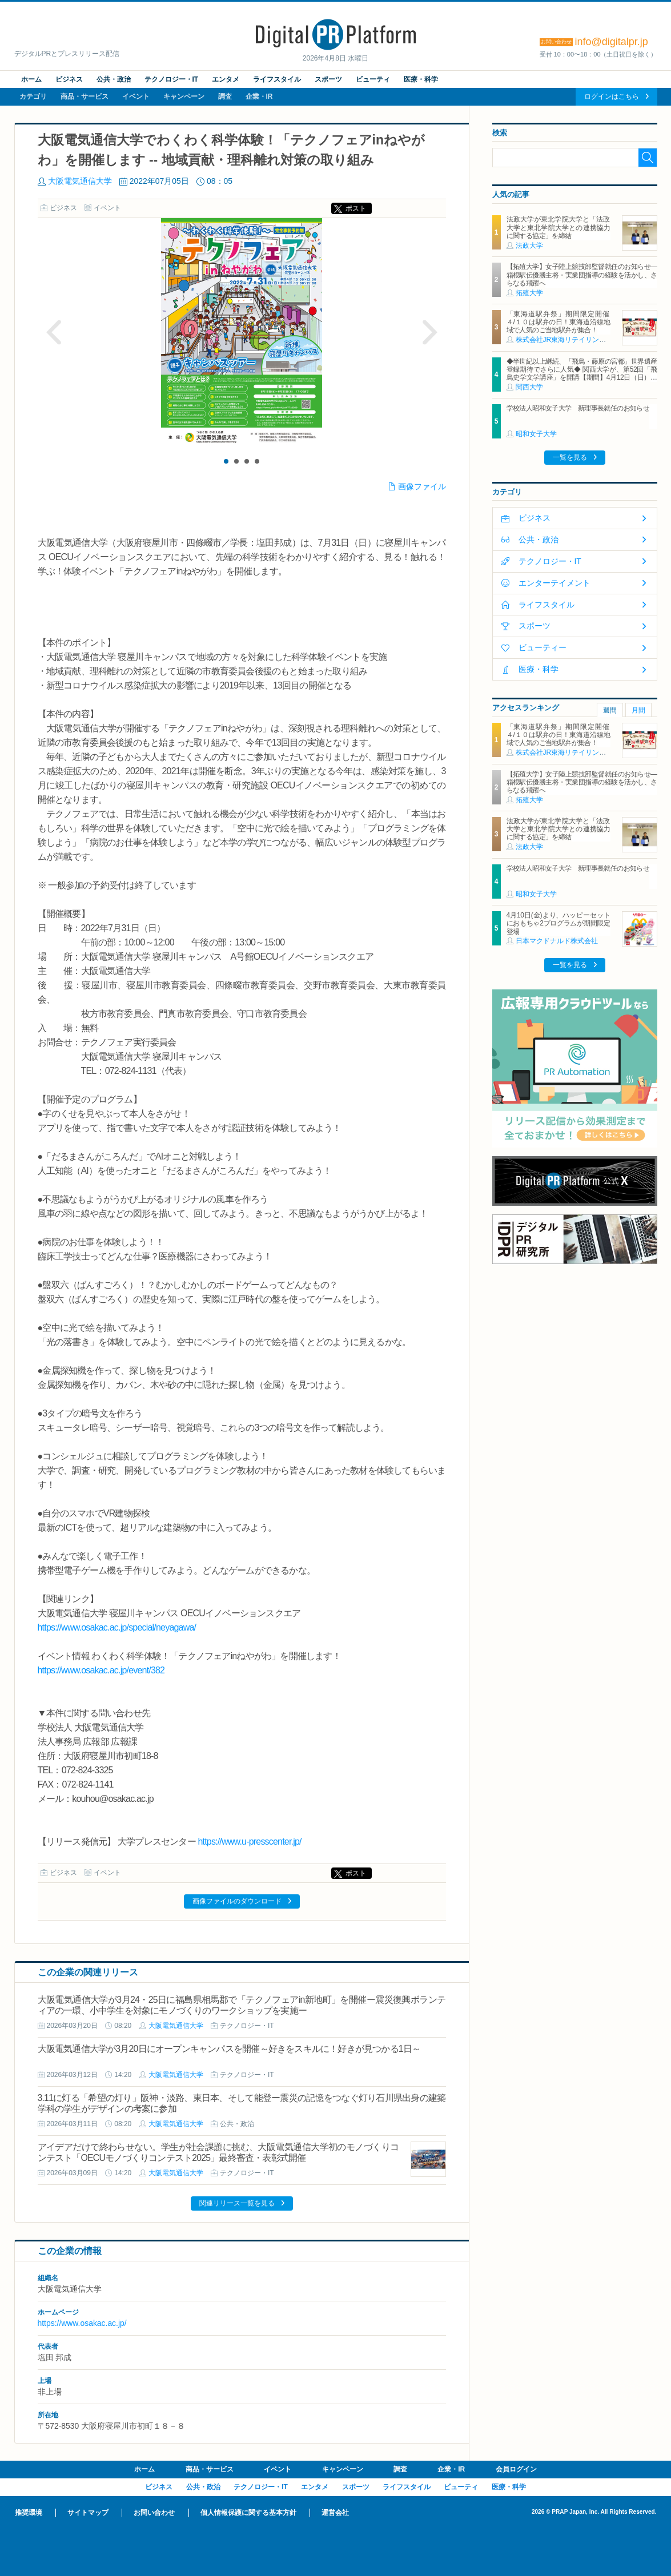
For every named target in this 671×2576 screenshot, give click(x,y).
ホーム (31, 79)
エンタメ (225, 79)
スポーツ (328, 79)
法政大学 (529, 245)
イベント (136, 96)
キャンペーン (183, 96)
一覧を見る (570, 457)
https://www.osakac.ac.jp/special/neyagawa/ (117, 1627)
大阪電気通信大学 (80, 181)
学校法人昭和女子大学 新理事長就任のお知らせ (578, 408)
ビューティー (542, 647)
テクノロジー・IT (171, 79)
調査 (225, 96)
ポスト (355, 208)
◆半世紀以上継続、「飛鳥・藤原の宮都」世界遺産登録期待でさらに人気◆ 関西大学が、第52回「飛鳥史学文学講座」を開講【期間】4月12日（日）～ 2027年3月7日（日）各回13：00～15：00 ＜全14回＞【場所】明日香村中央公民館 (582, 378)
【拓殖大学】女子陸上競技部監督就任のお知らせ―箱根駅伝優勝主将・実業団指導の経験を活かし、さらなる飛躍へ (582, 275)
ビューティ (373, 79)
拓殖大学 (529, 293)
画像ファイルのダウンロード (237, 1901)
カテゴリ (33, 96)
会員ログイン (516, 2469)
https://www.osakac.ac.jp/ (82, 2323)
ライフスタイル (277, 79)
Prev (54, 332)
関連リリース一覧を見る (237, 2203)
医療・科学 (421, 79)
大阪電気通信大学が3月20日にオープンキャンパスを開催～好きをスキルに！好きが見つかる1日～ (229, 2049)
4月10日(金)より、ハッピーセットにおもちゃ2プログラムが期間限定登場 (558, 923)
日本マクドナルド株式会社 (557, 941)
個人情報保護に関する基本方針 (248, 2513)
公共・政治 (114, 79)
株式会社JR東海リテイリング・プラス (575, 340)
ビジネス (69, 79)
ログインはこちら (611, 96)
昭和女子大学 (536, 434)
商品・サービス (85, 96)
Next (429, 332)
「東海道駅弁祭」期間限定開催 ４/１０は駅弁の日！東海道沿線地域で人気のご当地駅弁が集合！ (562, 322)
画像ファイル (422, 486)
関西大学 (529, 387)
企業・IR (259, 96)
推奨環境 (28, 2513)
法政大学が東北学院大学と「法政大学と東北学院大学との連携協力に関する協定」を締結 (558, 227)
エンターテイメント (554, 582)
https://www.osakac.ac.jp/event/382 (101, 1670)
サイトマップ (88, 2513)
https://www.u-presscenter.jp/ (249, 1841)
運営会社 (335, 2513)
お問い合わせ (154, 2513)
